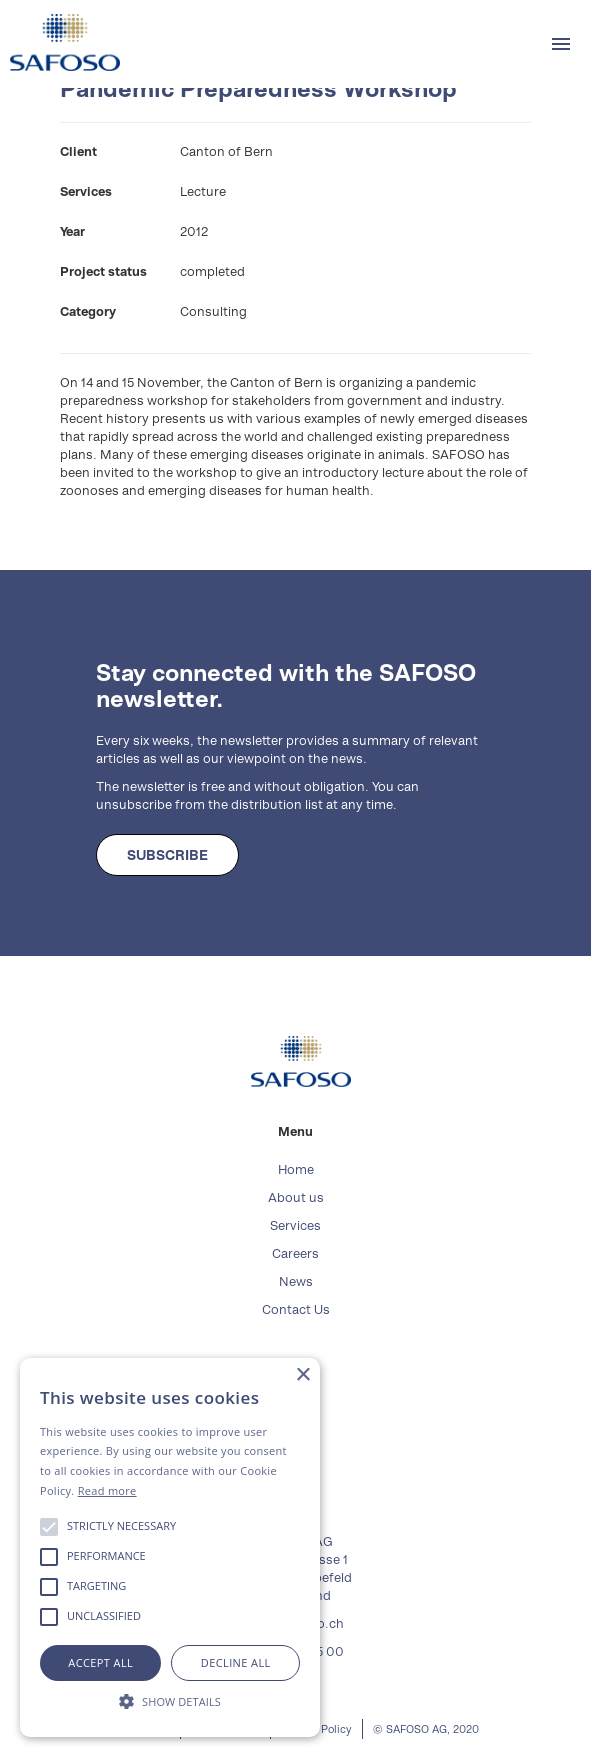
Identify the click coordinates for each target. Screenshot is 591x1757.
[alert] (170, 1547)
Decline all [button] (236, 1662)
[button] (561, 44)
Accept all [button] (100, 1662)
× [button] (302, 1375)
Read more (107, 1490)
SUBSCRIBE (167, 855)
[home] (60, 42)
